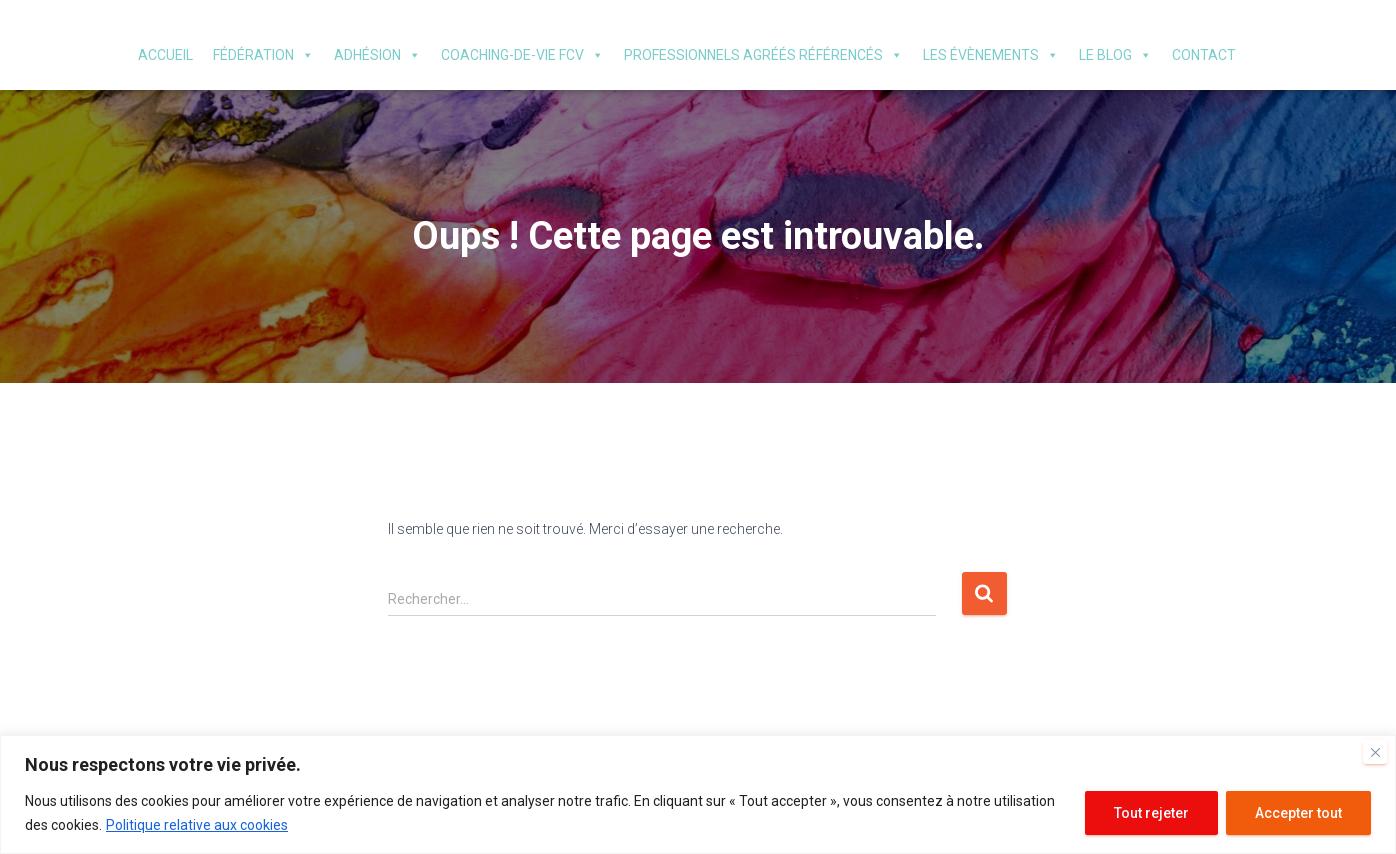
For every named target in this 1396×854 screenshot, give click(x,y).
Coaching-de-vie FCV (522, 55)
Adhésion (377, 55)
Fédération (263, 55)
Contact (1204, 55)
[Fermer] (1375, 752)
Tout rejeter (1151, 813)
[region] (698, 794)
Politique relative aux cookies (197, 825)
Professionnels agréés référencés (763, 55)
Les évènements (991, 55)
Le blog (1115, 55)
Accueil (165, 55)
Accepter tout (1298, 813)
